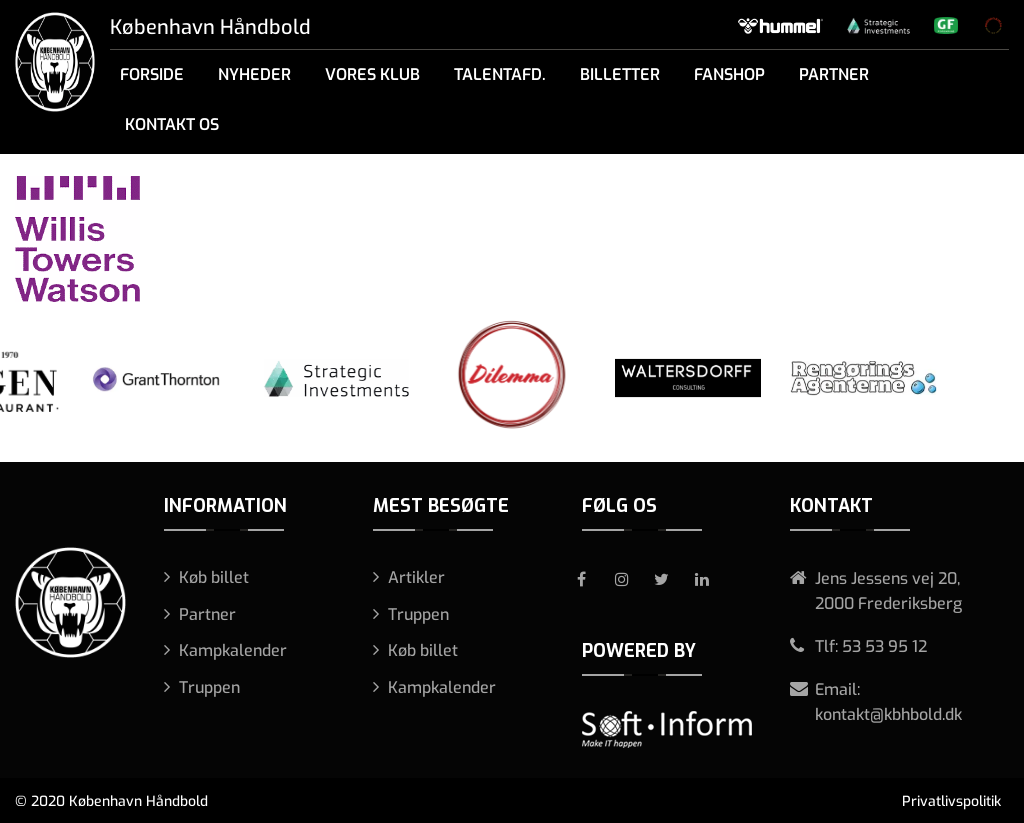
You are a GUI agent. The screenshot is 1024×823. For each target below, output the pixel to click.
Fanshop (729, 74)
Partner (834, 74)
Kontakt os (172, 124)
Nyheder (254, 74)
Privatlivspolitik (951, 801)
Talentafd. (500, 74)
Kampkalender (233, 650)
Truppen (209, 687)
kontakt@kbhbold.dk (888, 714)
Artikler (416, 577)
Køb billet (214, 577)
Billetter (620, 74)
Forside (152, 74)
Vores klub (372, 74)
